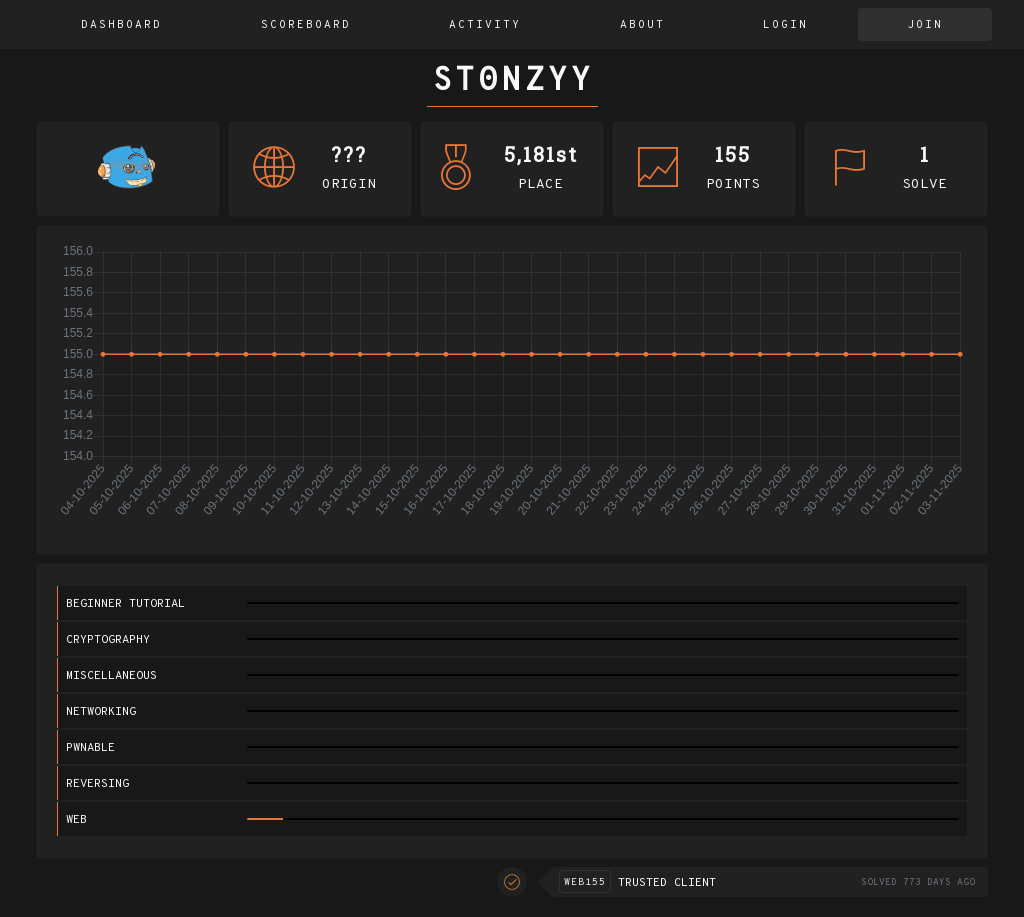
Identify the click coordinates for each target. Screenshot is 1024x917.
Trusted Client (667, 883)
